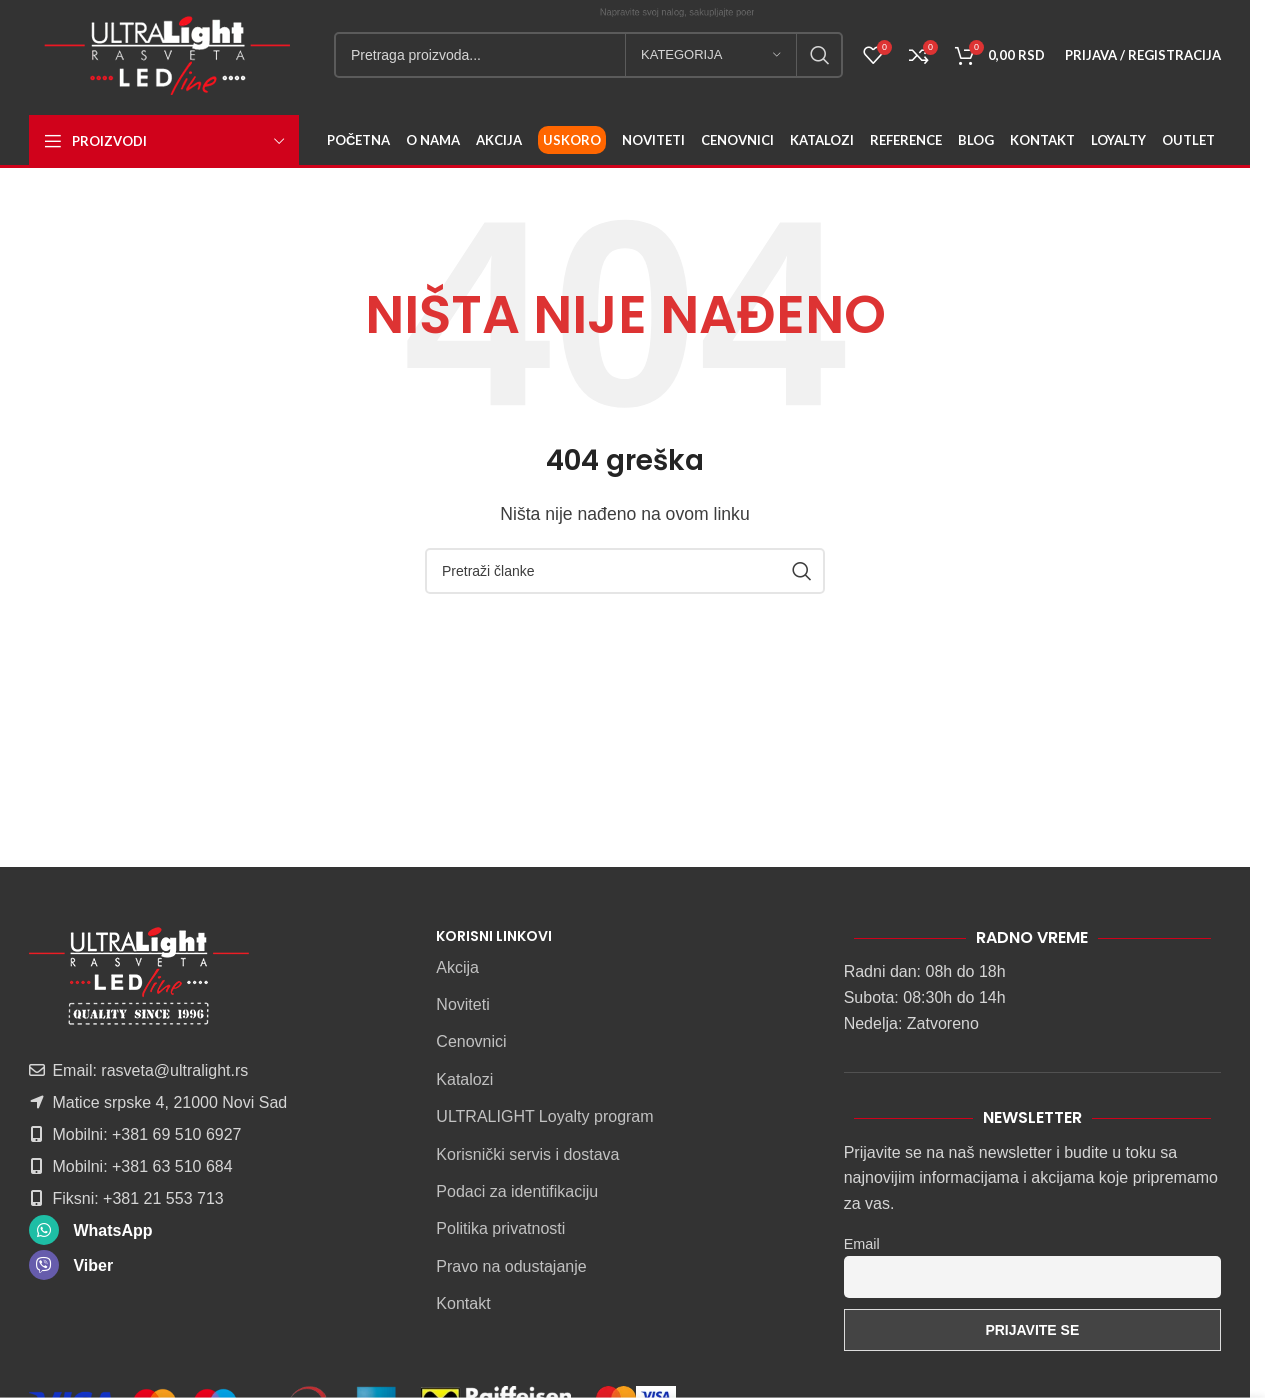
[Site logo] (167, 53)
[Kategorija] (711, 55)
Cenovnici (471, 1041)
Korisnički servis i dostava (527, 1154)
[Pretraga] (588, 55)
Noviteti (462, 1004)
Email (862, 1244)
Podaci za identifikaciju (517, 1191)
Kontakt (463, 1303)
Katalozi (464, 1079)
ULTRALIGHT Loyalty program (544, 1116)
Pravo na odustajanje (511, 1266)
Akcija (457, 967)
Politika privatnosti (500, 1228)
